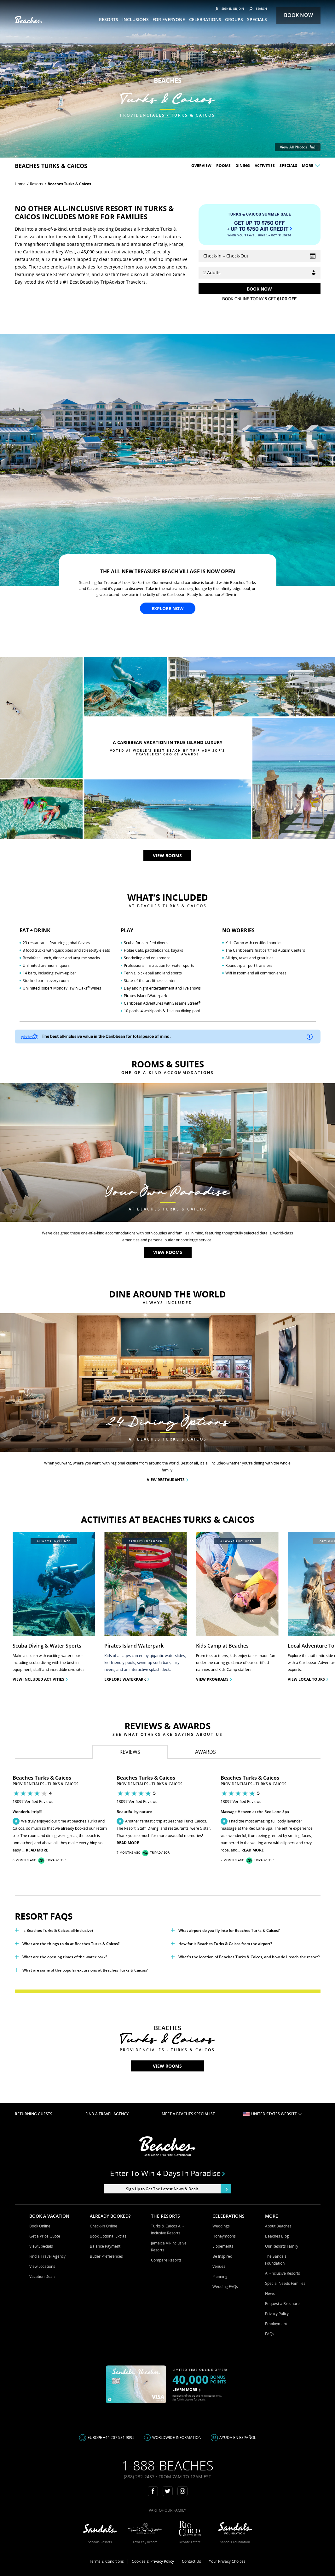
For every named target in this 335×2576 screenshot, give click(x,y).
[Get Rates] (260, 288)
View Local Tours (308, 1679)
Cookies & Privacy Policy (153, 2561)
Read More (37, 1850)
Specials (288, 165)
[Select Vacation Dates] (260, 256)
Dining (242, 165)
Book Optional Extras (108, 2236)
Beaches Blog (277, 2236)
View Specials (41, 2246)
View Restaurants (167, 1479)
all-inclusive (135, 237)
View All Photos (297, 147)
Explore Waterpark (126, 1679)
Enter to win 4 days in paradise (167, 2173)
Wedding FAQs (225, 2286)
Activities (265, 165)
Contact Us (191, 2561)
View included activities (40, 1679)
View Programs (214, 1679)
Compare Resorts (166, 2260)
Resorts (36, 184)
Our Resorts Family (281, 2246)
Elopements (222, 2246)
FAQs (269, 2333)
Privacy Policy (277, 2313)
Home (20, 184)
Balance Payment (105, 2246)
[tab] (130, 1752)
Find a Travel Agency (47, 2256)
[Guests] (260, 273)
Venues (218, 2266)
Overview (201, 165)
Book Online (39, 2226)
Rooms (223, 165)
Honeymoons (224, 2236)
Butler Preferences (106, 2256)
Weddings (221, 2226)
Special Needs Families (285, 2283)
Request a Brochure (282, 2303)
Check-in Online (103, 2226)
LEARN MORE (186, 2389)
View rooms (167, 855)
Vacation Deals (42, 2276)
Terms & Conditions (106, 2561)
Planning (220, 2276)
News (270, 2293)
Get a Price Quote (44, 2236)
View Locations (42, 2266)
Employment (276, 2323)
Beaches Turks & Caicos (69, 184)
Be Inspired (222, 2256)
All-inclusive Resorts (282, 2273)
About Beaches (278, 2226)
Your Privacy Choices (227, 2561)
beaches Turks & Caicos (51, 166)
